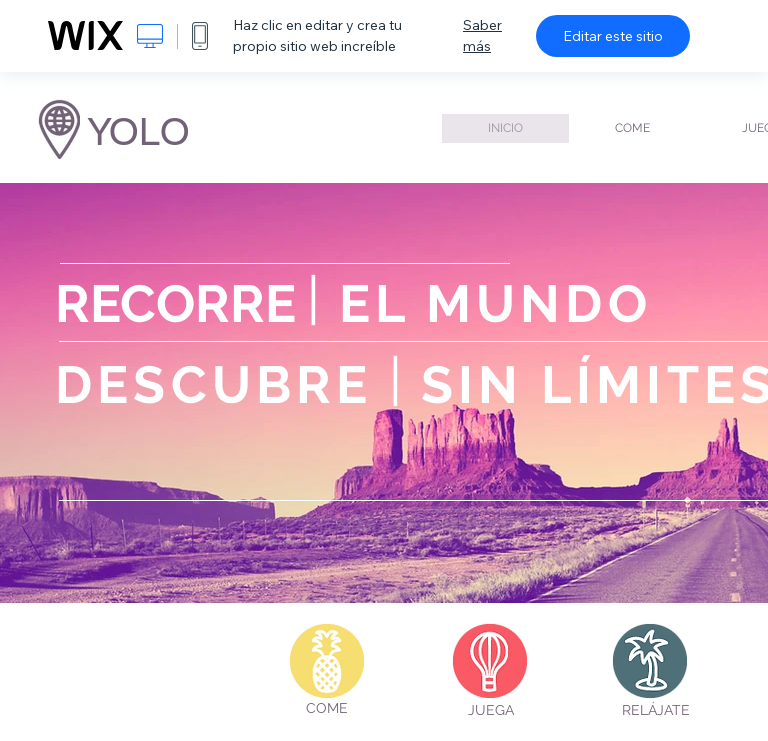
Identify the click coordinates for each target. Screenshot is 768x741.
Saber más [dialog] (482, 35)
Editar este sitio (613, 36)
